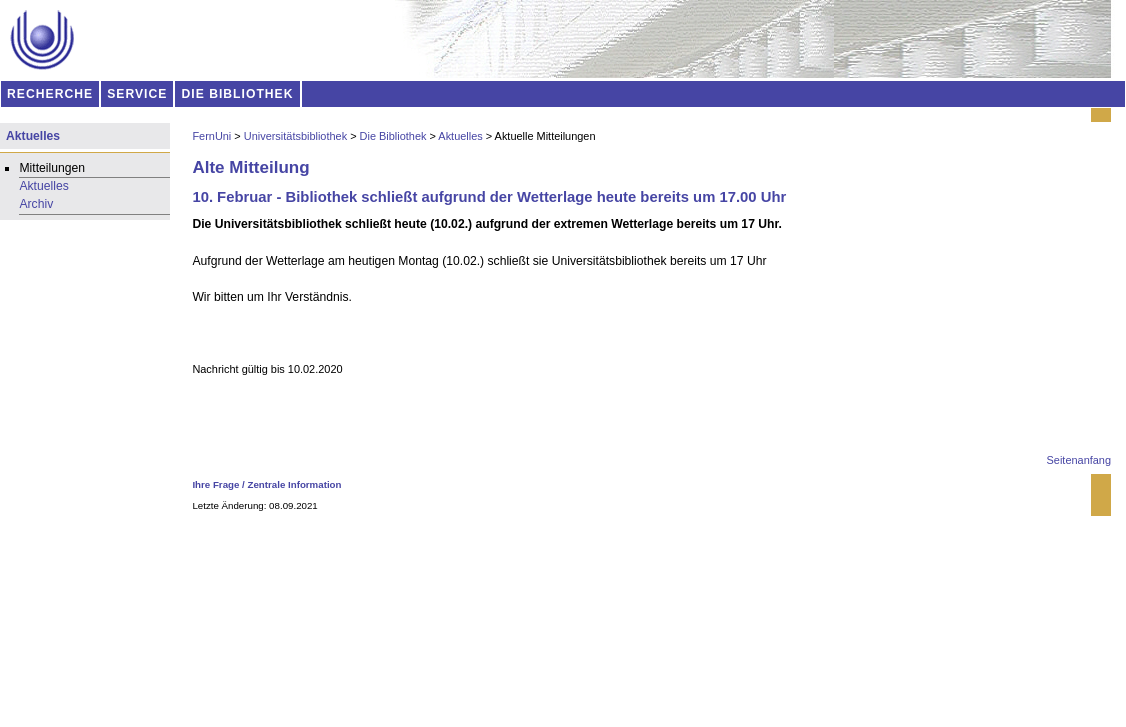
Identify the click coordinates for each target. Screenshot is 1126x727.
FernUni (211, 136)
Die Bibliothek (393, 136)
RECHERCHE (50, 94)
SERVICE (137, 94)
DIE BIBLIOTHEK (238, 94)
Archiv (36, 204)
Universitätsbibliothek (295, 136)
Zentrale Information (295, 484)
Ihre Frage (215, 484)
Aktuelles (460, 136)
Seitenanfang (1079, 460)
